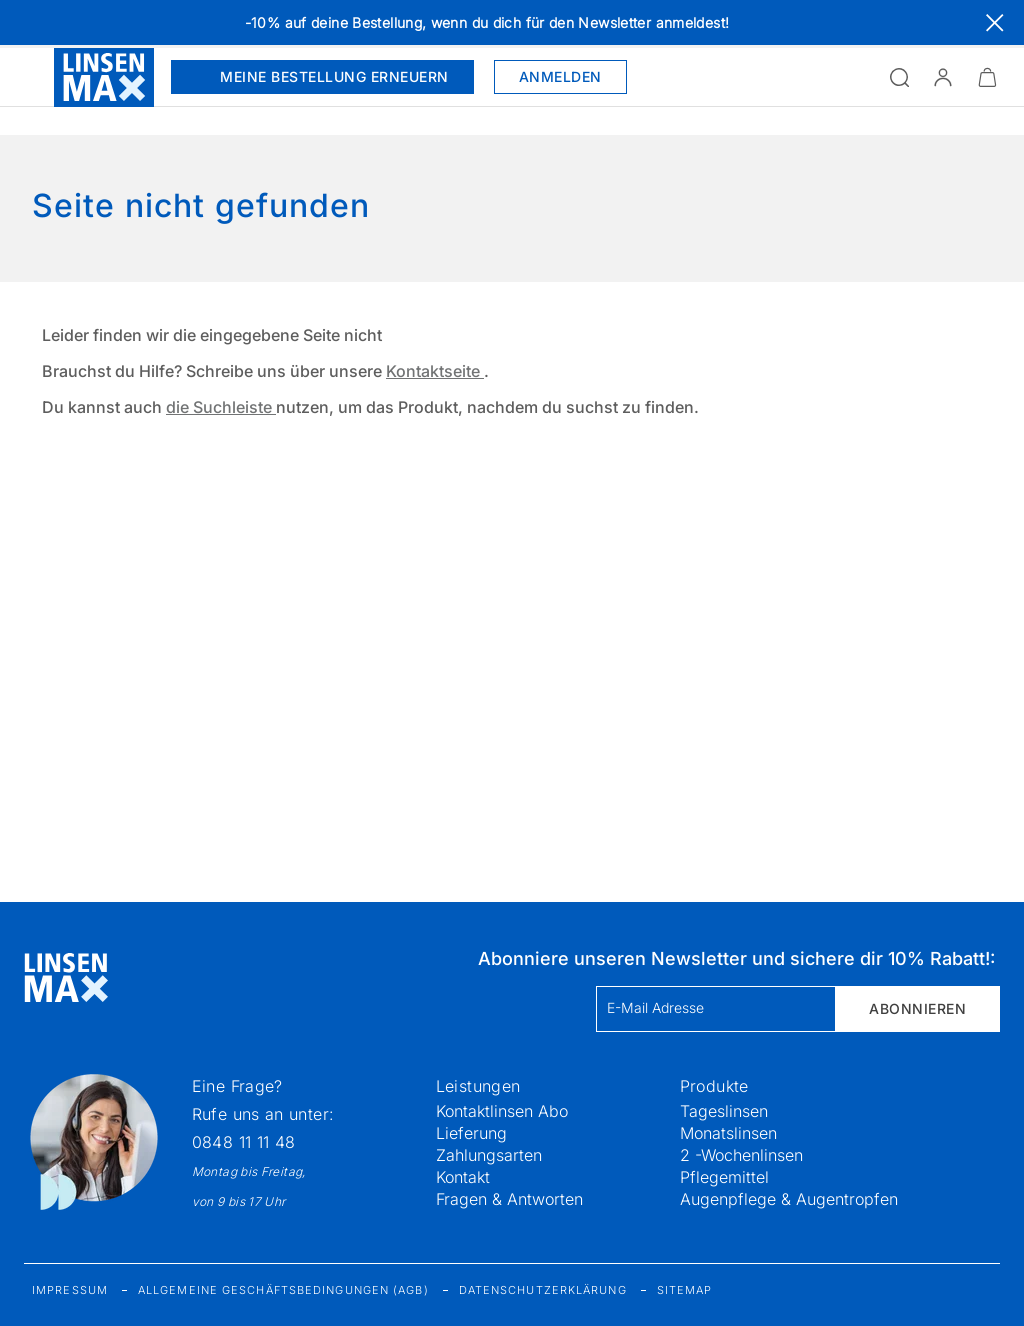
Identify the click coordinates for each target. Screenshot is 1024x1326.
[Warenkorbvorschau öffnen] (987, 77)
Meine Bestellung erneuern (322, 77)
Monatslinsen (728, 1133)
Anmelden (560, 76)
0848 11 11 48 (244, 1142)
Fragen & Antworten (509, 1199)
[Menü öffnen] (27, 77)
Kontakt (463, 1177)
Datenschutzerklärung (543, 1290)
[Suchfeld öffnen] (899, 77)
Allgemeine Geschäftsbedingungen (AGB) (283, 1290)
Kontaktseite (435, 371)
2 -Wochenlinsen (741, 1155)
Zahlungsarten (489, 1155)
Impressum (70, 1290)
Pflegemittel (724, 1177)
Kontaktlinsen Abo (502, 1111)
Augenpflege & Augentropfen (789, 1199)
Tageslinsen (724, 1111)
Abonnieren (917, 1008)
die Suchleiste (221, 407)
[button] (943, 77)
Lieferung (471, 1133)
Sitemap (685, 1290)
